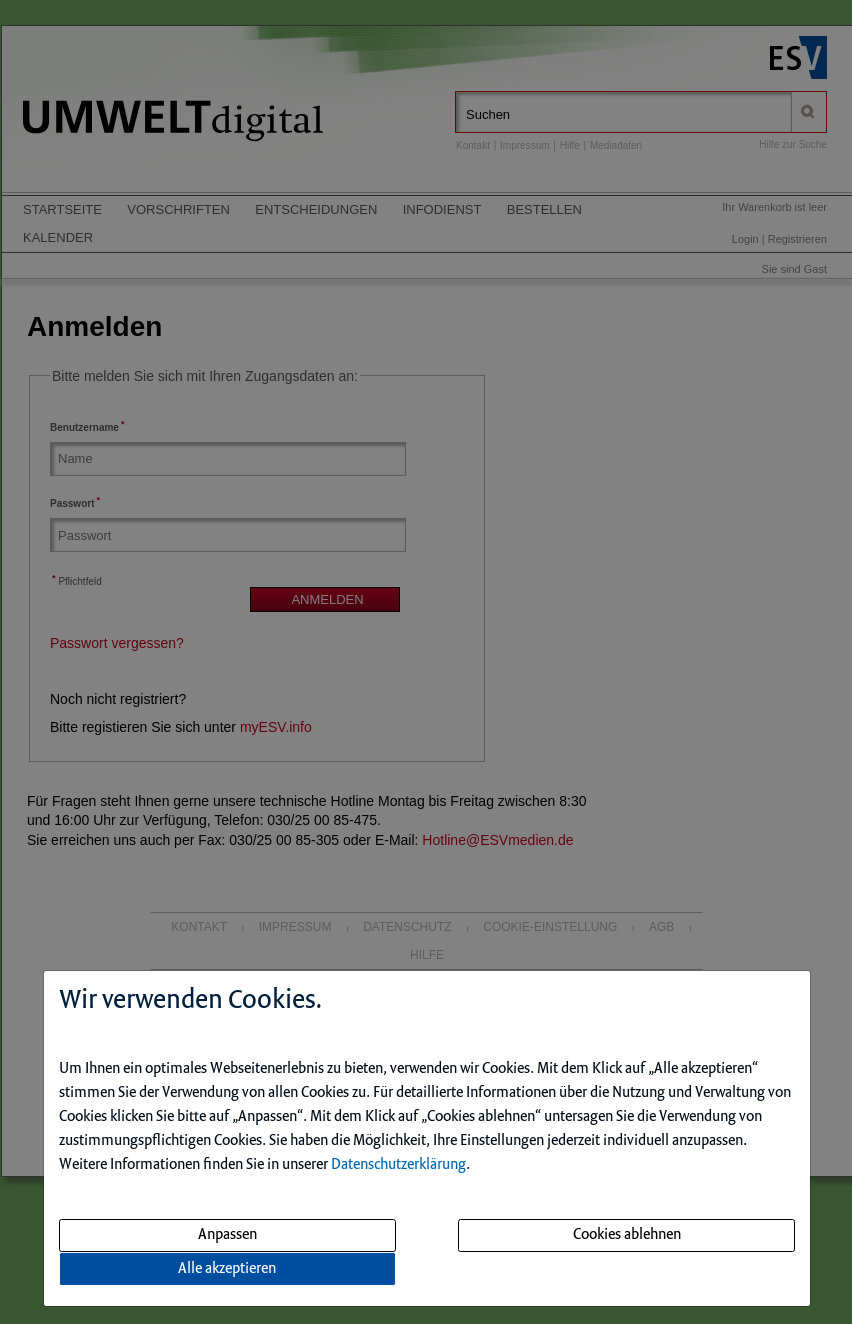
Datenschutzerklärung (398, 1165)
